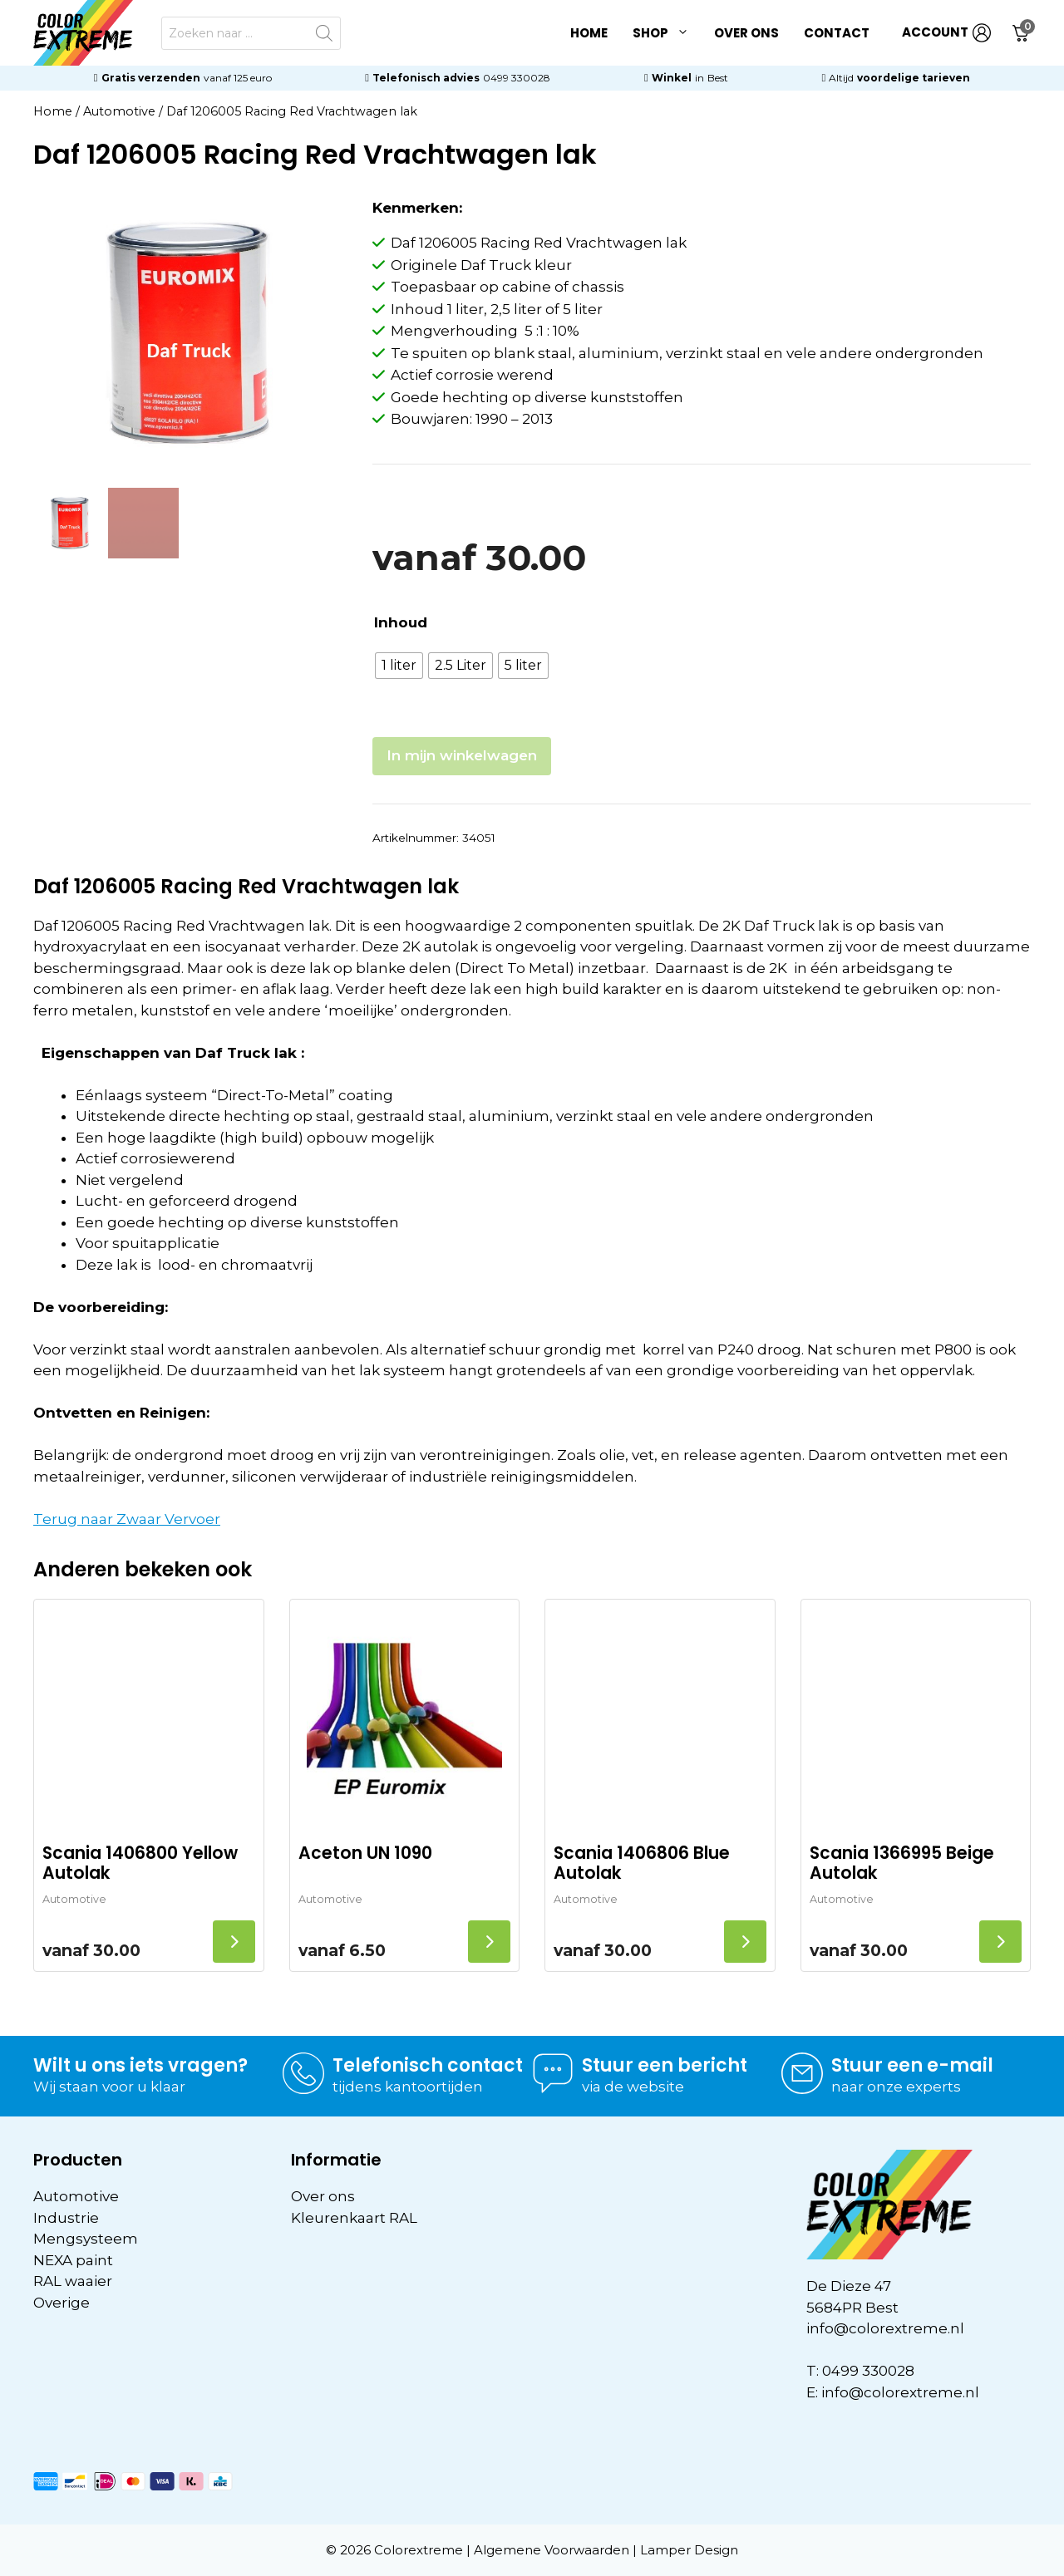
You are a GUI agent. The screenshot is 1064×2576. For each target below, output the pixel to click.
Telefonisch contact (427, 2065)
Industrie (66, 2218)
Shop (667, 33)
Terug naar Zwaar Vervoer (126, 1519)
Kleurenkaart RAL (354, 2218)
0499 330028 (516, 77)
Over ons (746, 33)
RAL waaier (72, 2281)
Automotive (119, 111)
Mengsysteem (85, 2238)
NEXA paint (73, 2260)
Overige (61, 2302)
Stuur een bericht (664, 2065)
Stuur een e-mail (912, 2065)
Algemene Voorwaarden (551, 2550)
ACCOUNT (946, 32)
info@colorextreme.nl (885, 2328)
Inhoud (400, 622)
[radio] (399, 665)
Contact (836, 33)
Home (589, 33)
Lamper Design (689, 2550)
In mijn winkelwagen (462, 755)
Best (717, 77)
